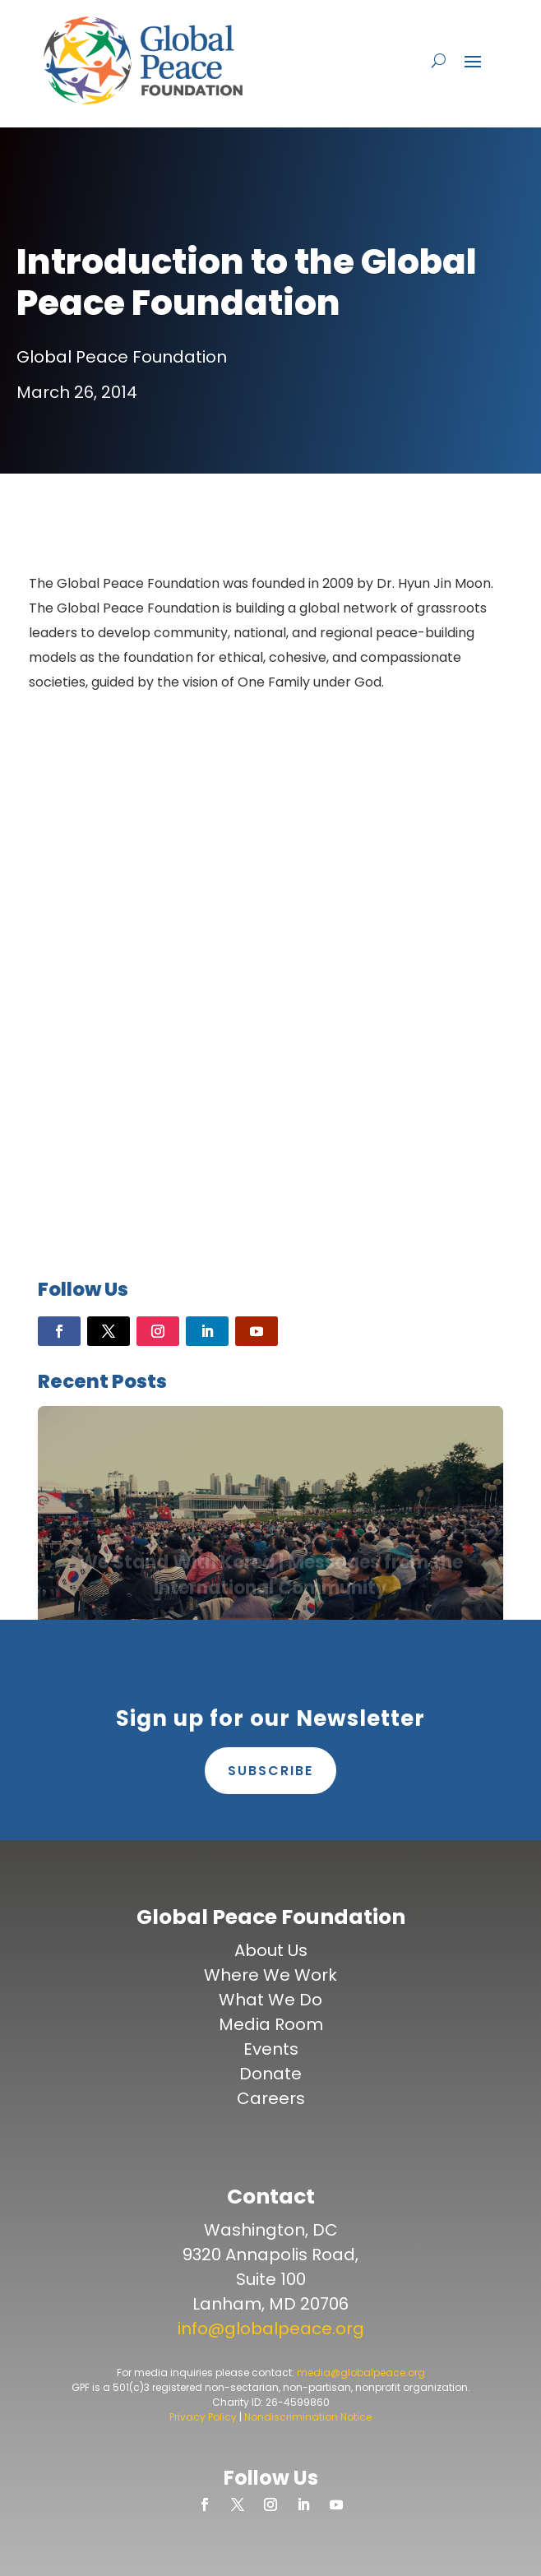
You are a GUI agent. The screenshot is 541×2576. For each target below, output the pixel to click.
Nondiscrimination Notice (308, 2417)
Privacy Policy (203, 2417)
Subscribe (270, 1770)
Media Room (271, 2024)
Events (270, 2048)
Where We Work (270, 1974)
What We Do (270, 1999)
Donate (270, 2073)
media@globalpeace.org (361, 2372)
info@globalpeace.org (271, 2328)
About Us (270, 1950)
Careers (271, 2098)
